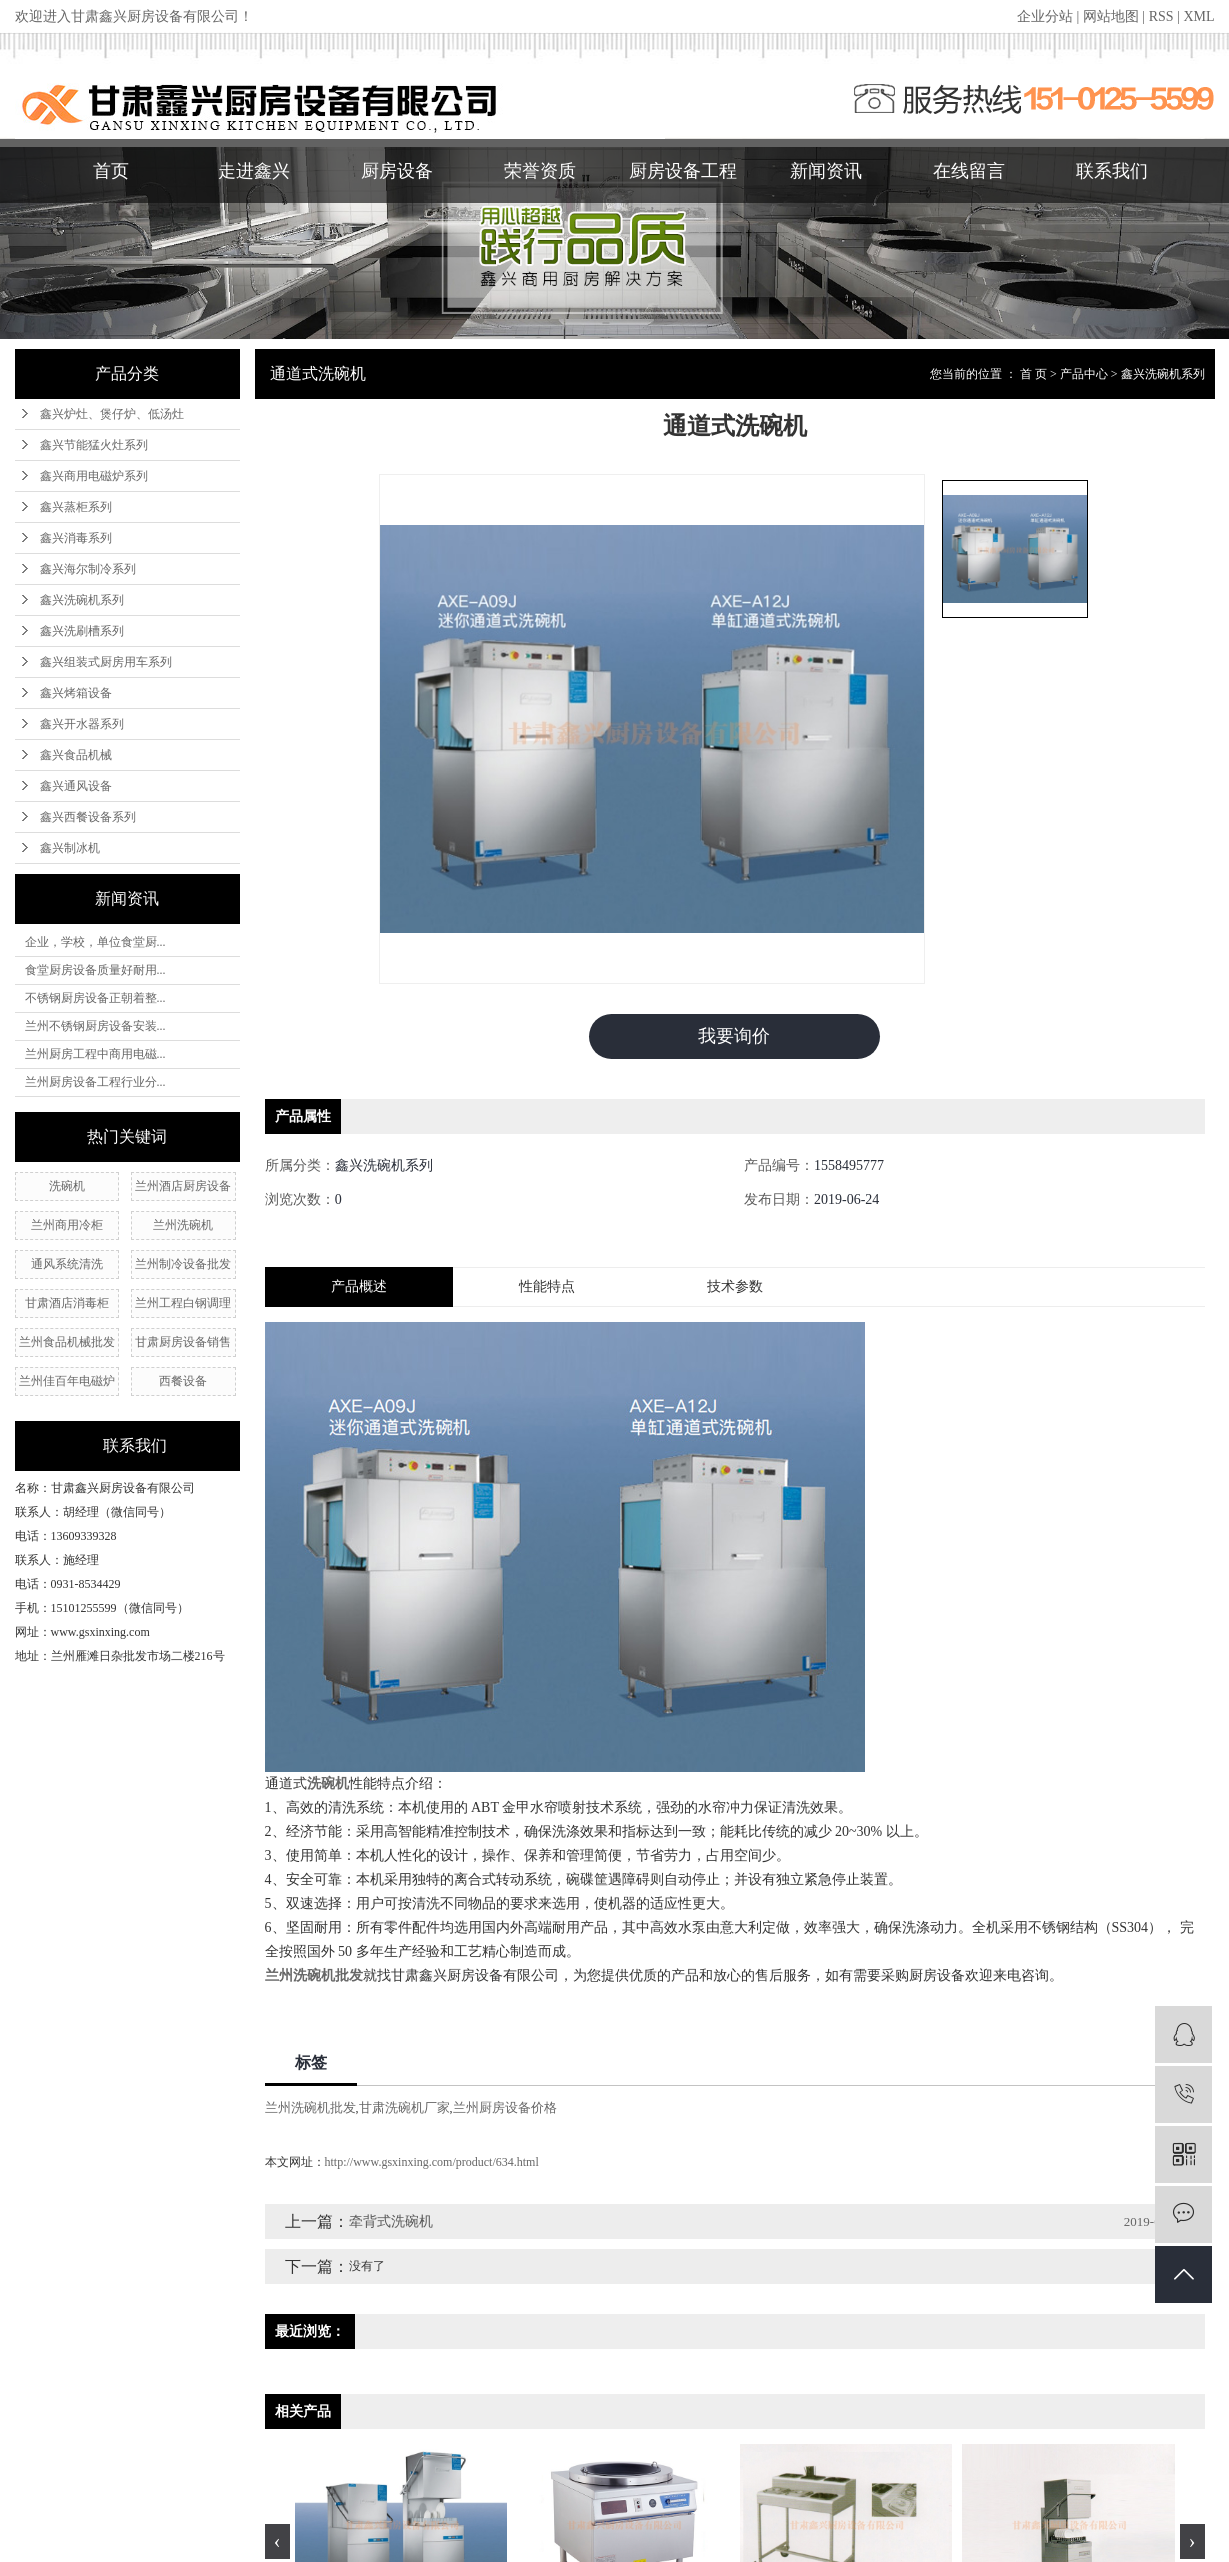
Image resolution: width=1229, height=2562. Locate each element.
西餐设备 (183, 1381)
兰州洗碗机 (183, 1225)
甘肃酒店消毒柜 (67, 1303)
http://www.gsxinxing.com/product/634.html (432, 2162)
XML (1198, 16)
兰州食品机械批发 (67, 1342)
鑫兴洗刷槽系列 (82, 631)
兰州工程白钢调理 (183, 1303)
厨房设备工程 (683, 171)
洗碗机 (67, 1186)
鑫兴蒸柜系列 (76, 507)
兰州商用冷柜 (67, 1225)
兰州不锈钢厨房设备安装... (95, 1026)
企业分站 (1045, 16)
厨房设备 (397, 171)
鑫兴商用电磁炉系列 (94, 476)
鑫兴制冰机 (70, 848)
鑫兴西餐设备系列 (88, 817)
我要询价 (734, 1036)
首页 (111, 171)
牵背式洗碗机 (391, 2221)
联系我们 (1112, 171)
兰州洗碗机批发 (310, 2107)
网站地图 (1111, 16)
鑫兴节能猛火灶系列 (94, 445)
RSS (1161, 16)
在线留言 (969, 171)
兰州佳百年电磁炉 (67, 1381)
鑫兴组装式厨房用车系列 (106, 662)
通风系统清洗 (67, 1264)
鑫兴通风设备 (76, 786)
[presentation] (277, 2541)
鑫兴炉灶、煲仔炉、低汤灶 (112, 414)
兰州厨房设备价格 (505, 2107)
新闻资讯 (826, 171)
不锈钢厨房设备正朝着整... (95, 998)
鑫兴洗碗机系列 (82, 600)
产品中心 (1084, 374)
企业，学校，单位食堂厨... (95, 942)
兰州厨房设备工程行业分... (95, 1082)
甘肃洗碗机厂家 (404, 2107)
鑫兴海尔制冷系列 (88, 569)
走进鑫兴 (254, 171)
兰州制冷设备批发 (183, 1264)
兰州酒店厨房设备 (183, 1186)
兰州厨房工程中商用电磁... (95, 1054)
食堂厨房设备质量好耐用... (95, 970)
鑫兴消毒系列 (76, 538)
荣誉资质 (540, 171)
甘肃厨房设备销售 (183, 1342)
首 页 (1033, 374)
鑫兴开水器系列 (82, 724)
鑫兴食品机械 (76, 755)
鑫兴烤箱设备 (76, 693)
